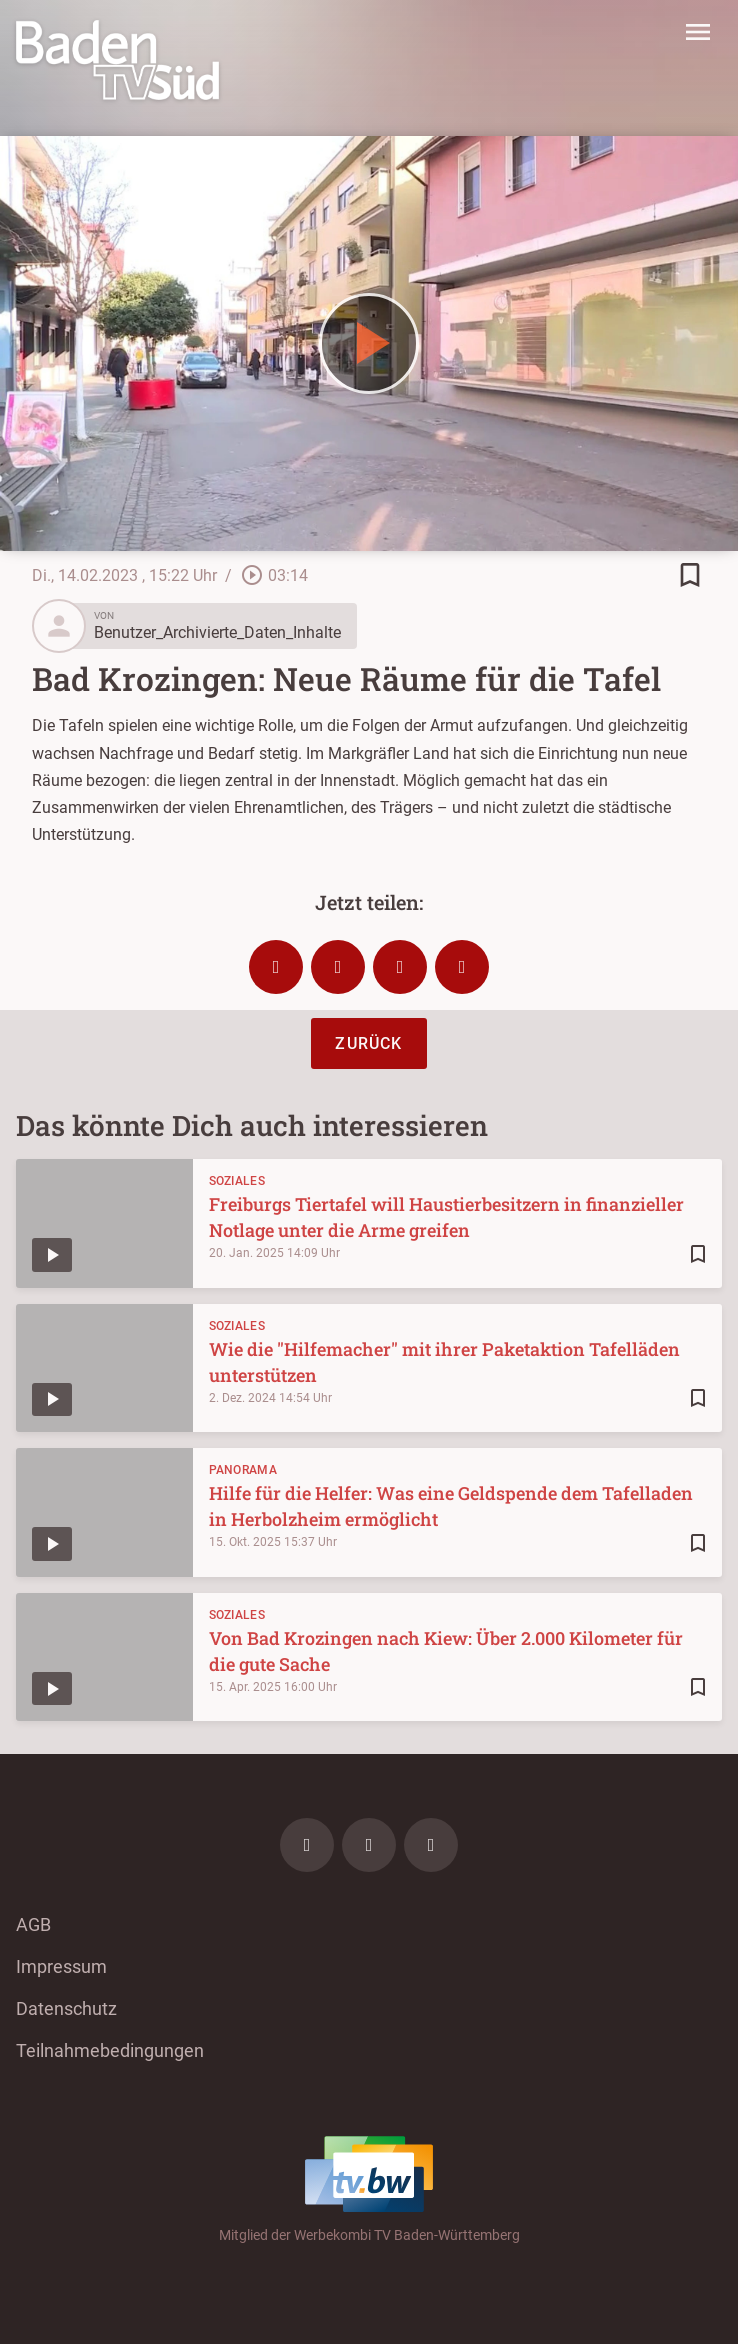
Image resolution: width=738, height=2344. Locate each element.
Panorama (243, 1470)
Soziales (237, 1181)
